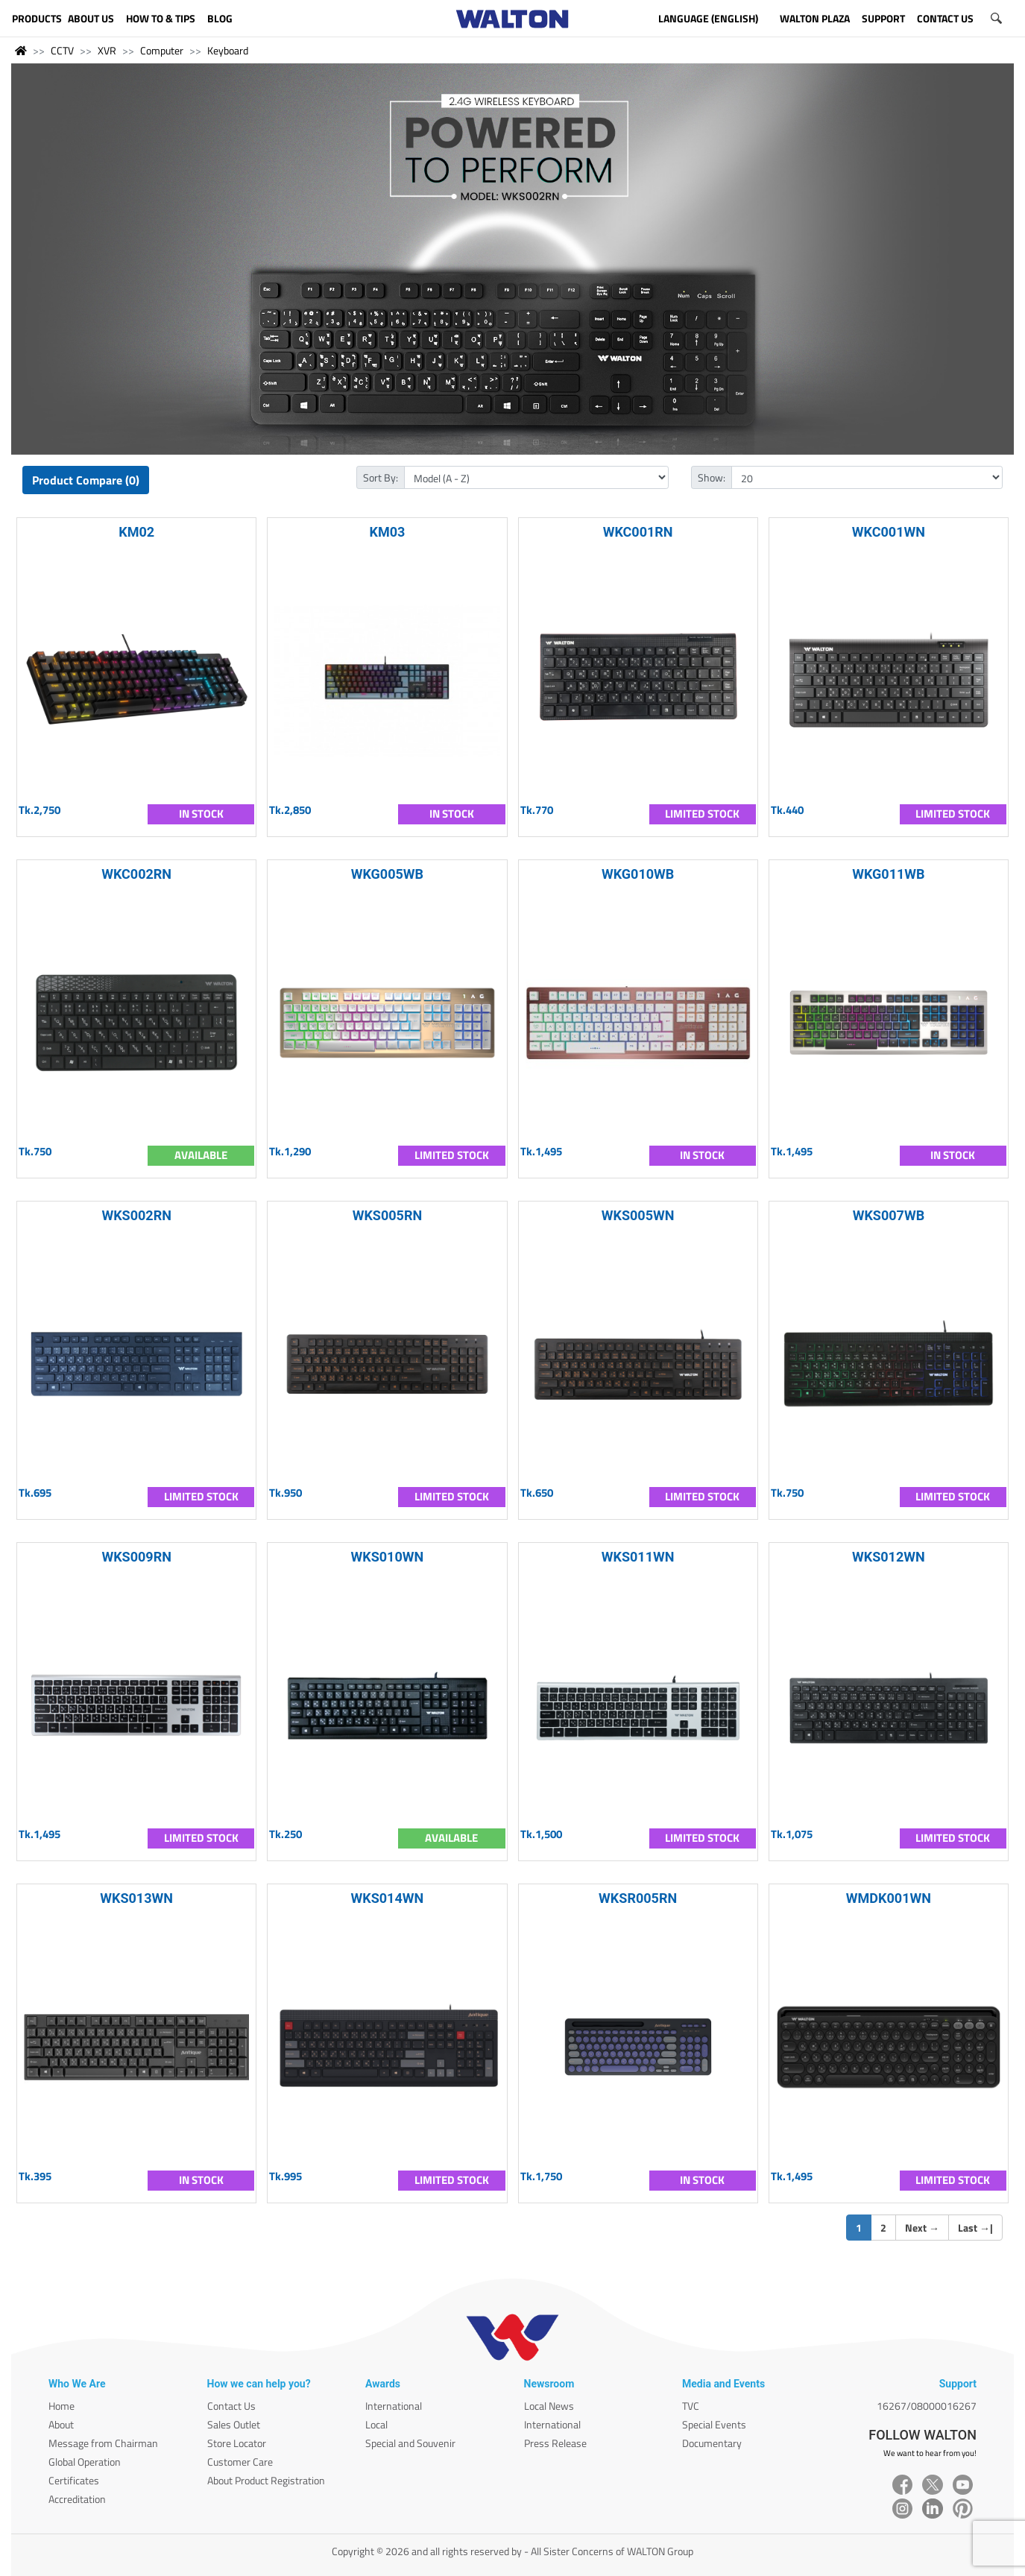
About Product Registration (266, 2480)
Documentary (712, 2443)
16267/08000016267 (927, 2406)
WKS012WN (888, 1557)
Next (922, 2227)
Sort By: (380, 477)
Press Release (555, 2443)
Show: (711, 477)
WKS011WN (638, 1557)
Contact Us (231, 2406)
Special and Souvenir (410, 2443)
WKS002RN (136, 1215)
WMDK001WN (888, 1898)
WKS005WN (638, 1215)
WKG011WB (888, 874)
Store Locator (236, 2443)
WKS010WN (387, 1557)
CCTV (62, 50)
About (61, 2424)
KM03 (387, 532)
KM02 (136, 532)
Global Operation (84, 2461)
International (393, 2406)
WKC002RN (136, 874)
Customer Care (240, 2461)
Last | (975, 2227)
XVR (107, 50)
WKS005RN (388, 1215)
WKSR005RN (638, 1898)
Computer (161, 50)
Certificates (73, 2480)
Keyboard (227, 50)
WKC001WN (888, 532)
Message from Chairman (103, 2443)
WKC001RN (638, 532)
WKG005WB (387, 874)
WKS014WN (387, 1898)
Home (61, 2406)
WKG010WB (638, 874)
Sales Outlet (233, 2424)
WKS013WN (136, 1898)
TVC (690, 2406)
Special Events (714, 2424)
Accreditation (77, 2499)
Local (376, 2424)
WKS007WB (889, 1215)
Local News (549, 2406)
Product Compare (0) (85, 480)
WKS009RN (136, 1557)
